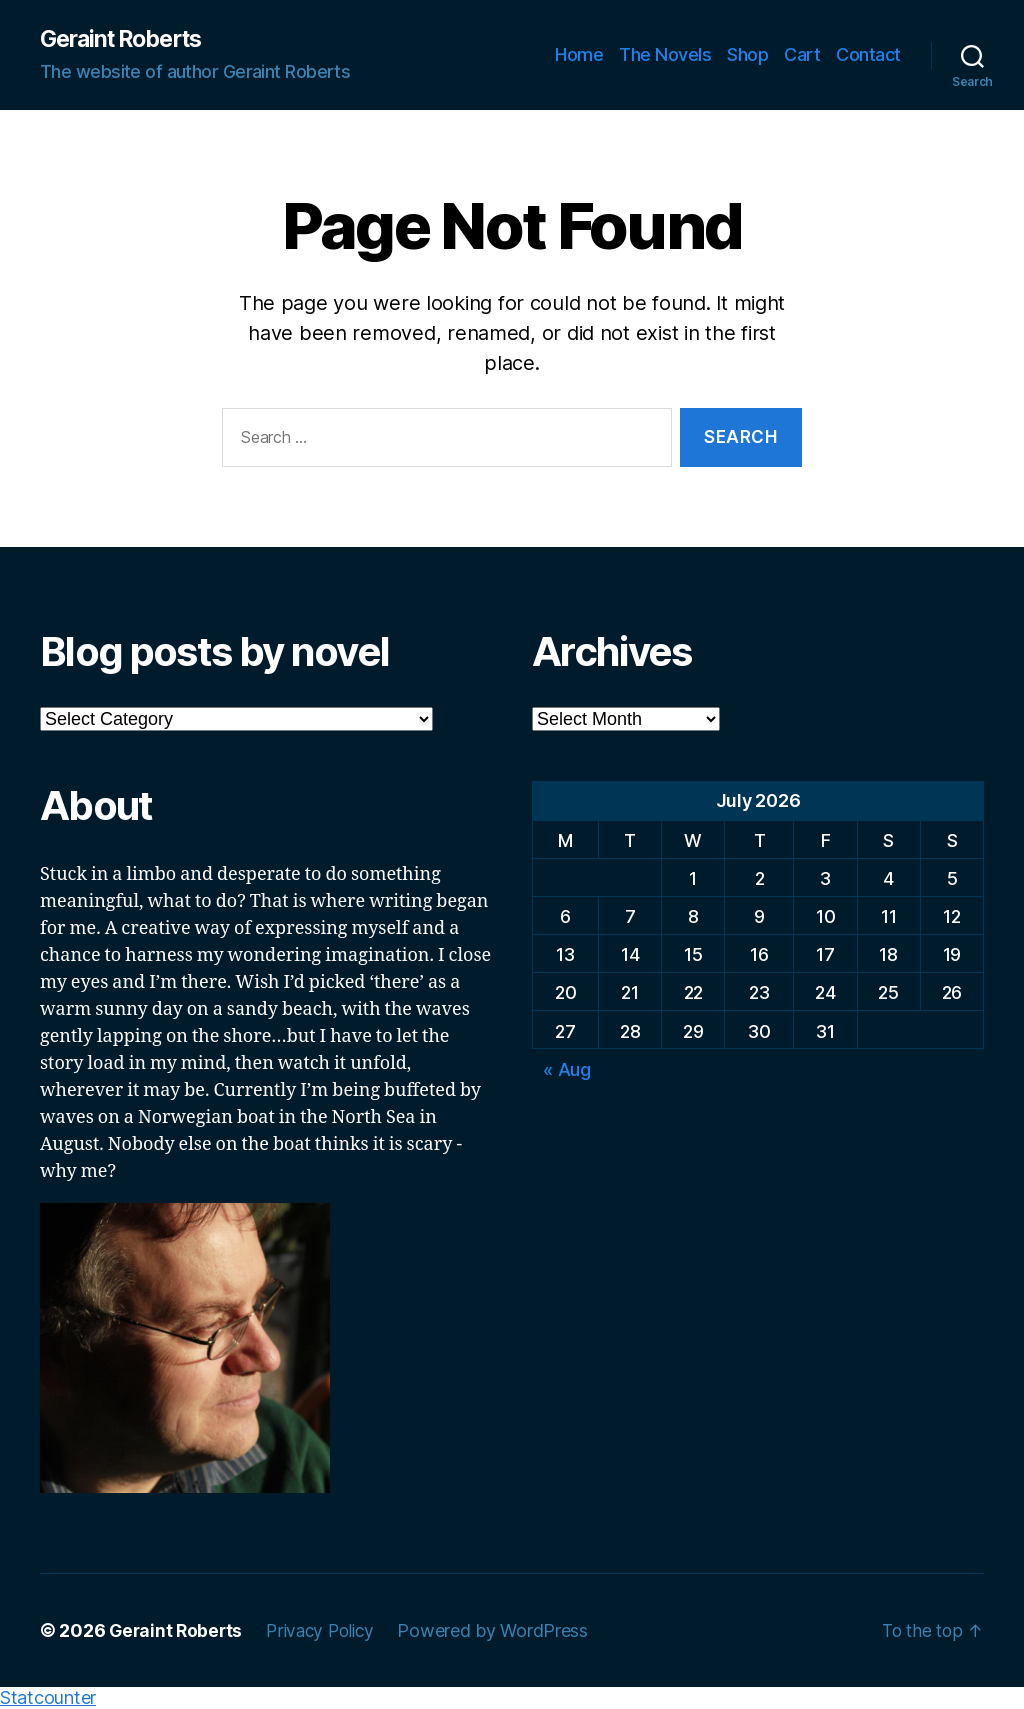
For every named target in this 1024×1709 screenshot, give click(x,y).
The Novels (665, 55)
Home (579, 55)
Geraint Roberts (127, 40)
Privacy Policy (327, 1631)
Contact (868, 55)
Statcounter (48, 1698)
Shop (747, 55)
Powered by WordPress (503, 1631)
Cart (802, 55)
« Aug (567, 1070)
